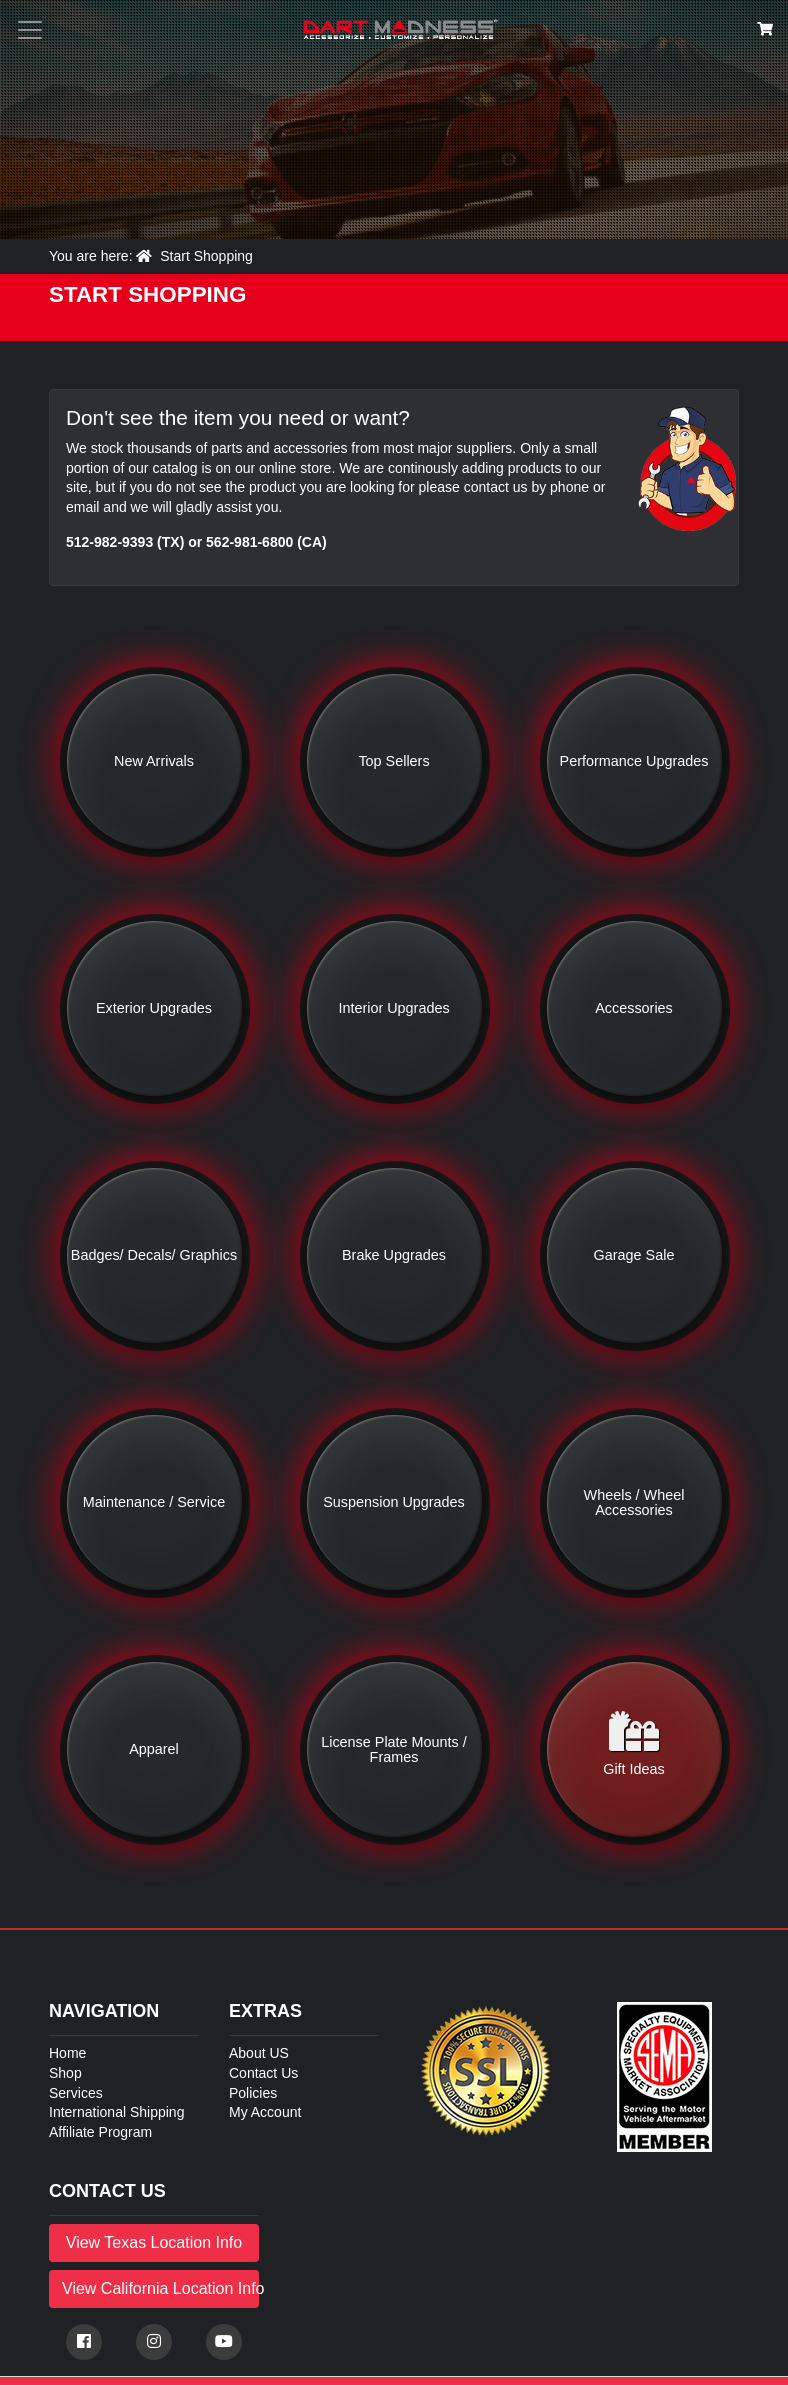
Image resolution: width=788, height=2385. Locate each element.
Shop (65, 2073)
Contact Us (263, 2073)
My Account (265, 2112)
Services (76, 2093)
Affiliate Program (100, 2132)
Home (67, 2053)
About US (259, 2053)
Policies (253, 2093)
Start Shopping (206, 256)
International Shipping (116, 2112)
